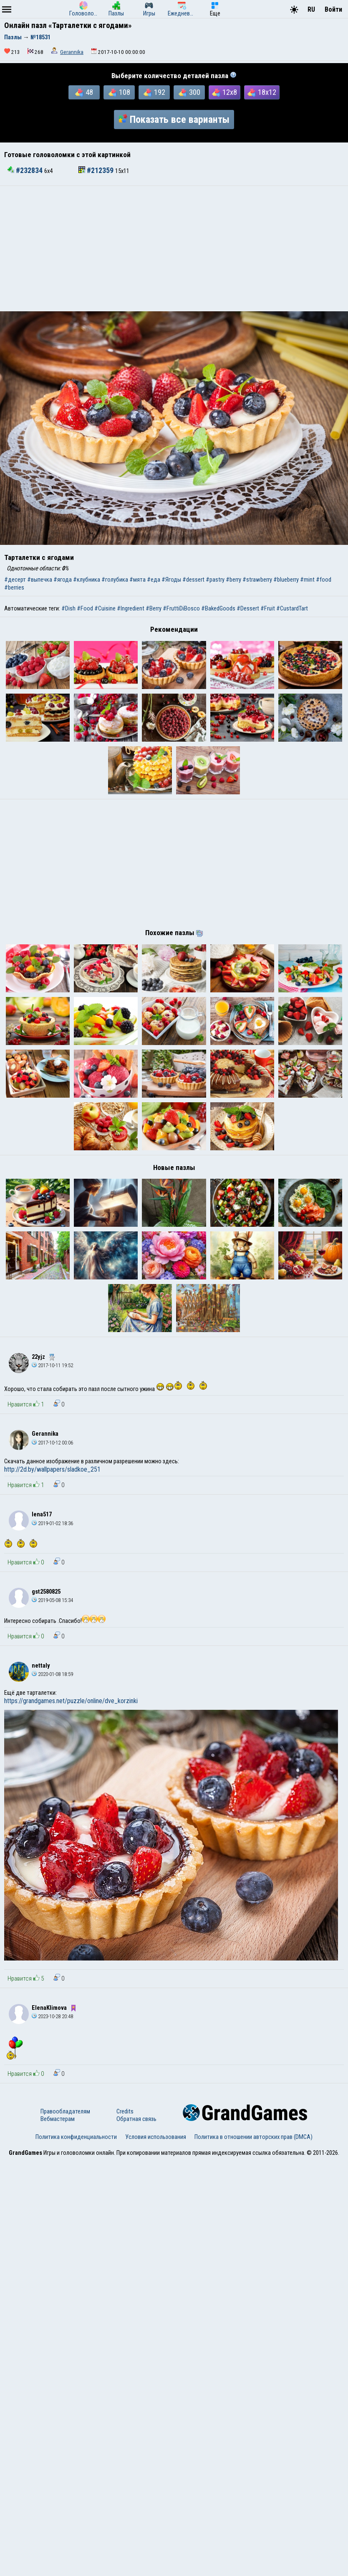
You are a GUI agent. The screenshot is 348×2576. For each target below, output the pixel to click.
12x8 (224, 92)
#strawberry (257, 579)
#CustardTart (292, 608)
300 (189, 92)
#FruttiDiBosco (181, 608)
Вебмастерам (57, 2534)
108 (119, 92)
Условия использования (155, 2552)
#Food (85, 608)
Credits (125, 2526)
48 (84, 92)
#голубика (114, 579)
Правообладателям (65, 2526)
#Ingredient (130, 608)
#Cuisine (105, 608)
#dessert (193, 579)
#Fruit (267, 608)
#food (323, 579)
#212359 (96, 170)
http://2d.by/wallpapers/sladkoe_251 (52, 1885)
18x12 (261, 92)
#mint (307, 579)
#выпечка (39, 579)
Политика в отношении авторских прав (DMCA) (253, 2552)
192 (154, 92)
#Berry (153, 608)
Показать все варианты (174, 119)
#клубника (86, 579)
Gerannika (71, 52)
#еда (153, 579)
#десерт (15, 579)
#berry (233, 579)
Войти (333, 9)
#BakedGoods (218, 608)
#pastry (215, 579)
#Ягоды (171, 579)
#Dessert (248, 608)
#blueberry (286, 579)
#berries (14, 587)
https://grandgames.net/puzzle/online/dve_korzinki (71, 2116)
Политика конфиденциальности (76, 2552)
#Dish (68, 608)
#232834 (26, 170)
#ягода (62, 579)
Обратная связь (136, 2534)
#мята (137, 579)
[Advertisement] (174, 248)
